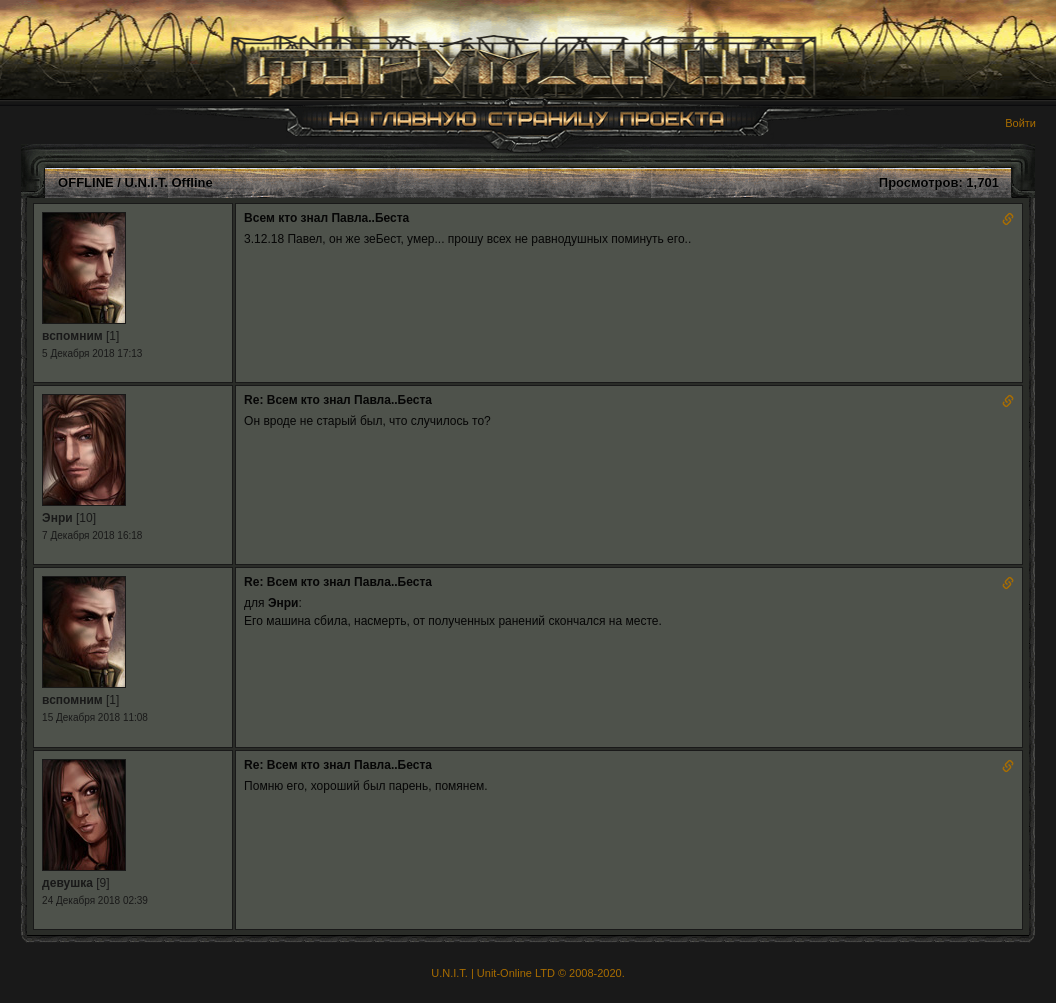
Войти (1020, 123)
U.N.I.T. (449, 973)
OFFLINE (86, 182)
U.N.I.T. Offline (169, 182)
